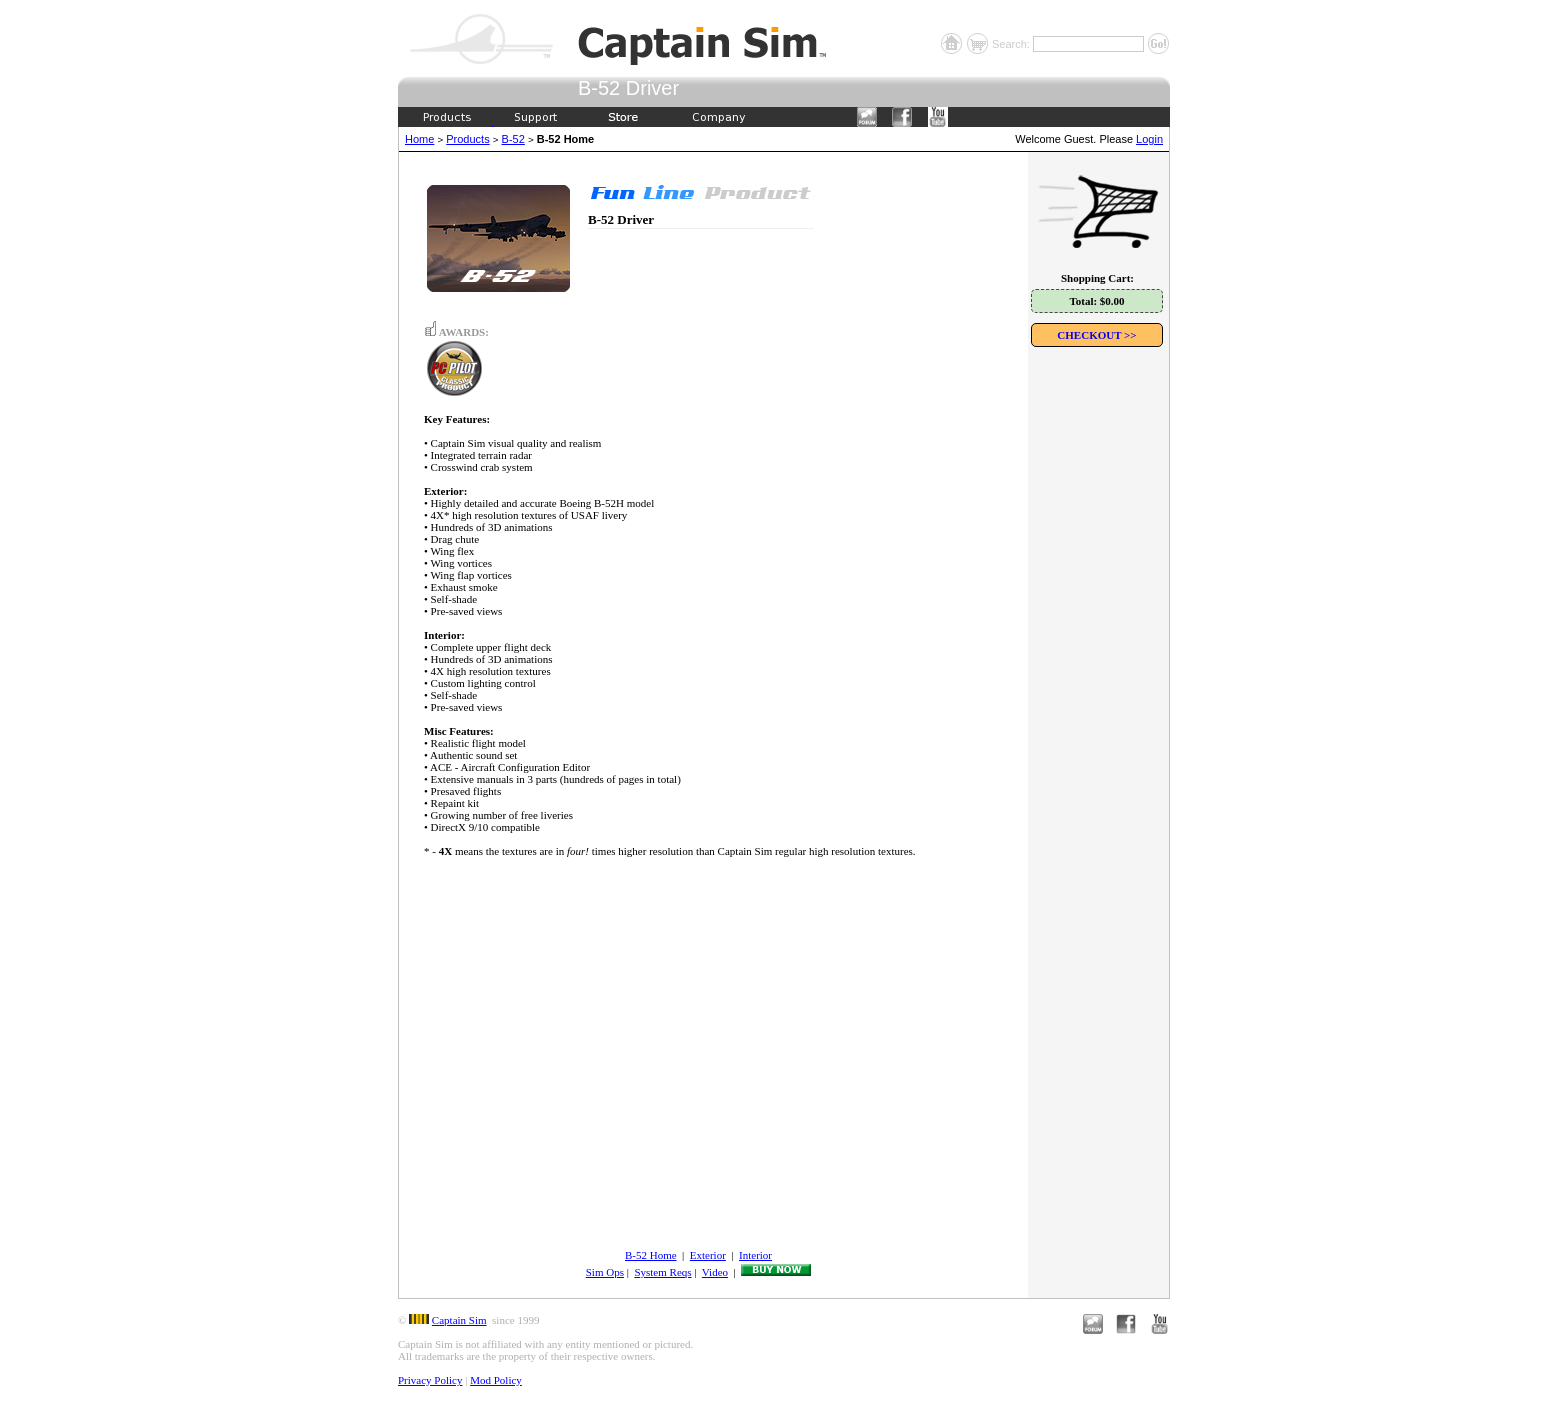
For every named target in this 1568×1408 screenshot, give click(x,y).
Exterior (708, 1255)
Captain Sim (459, 1320)
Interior (755, 1255)
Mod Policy (496, 1380)
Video (715, 1272)
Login (1149, 139)
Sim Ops (605, 1272)
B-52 (513, 139)
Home (419, 139)
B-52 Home (651, 1255)
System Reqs (662, 1272)
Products (467, 139)
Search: (1012, 44)
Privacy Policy (430, 1380)
